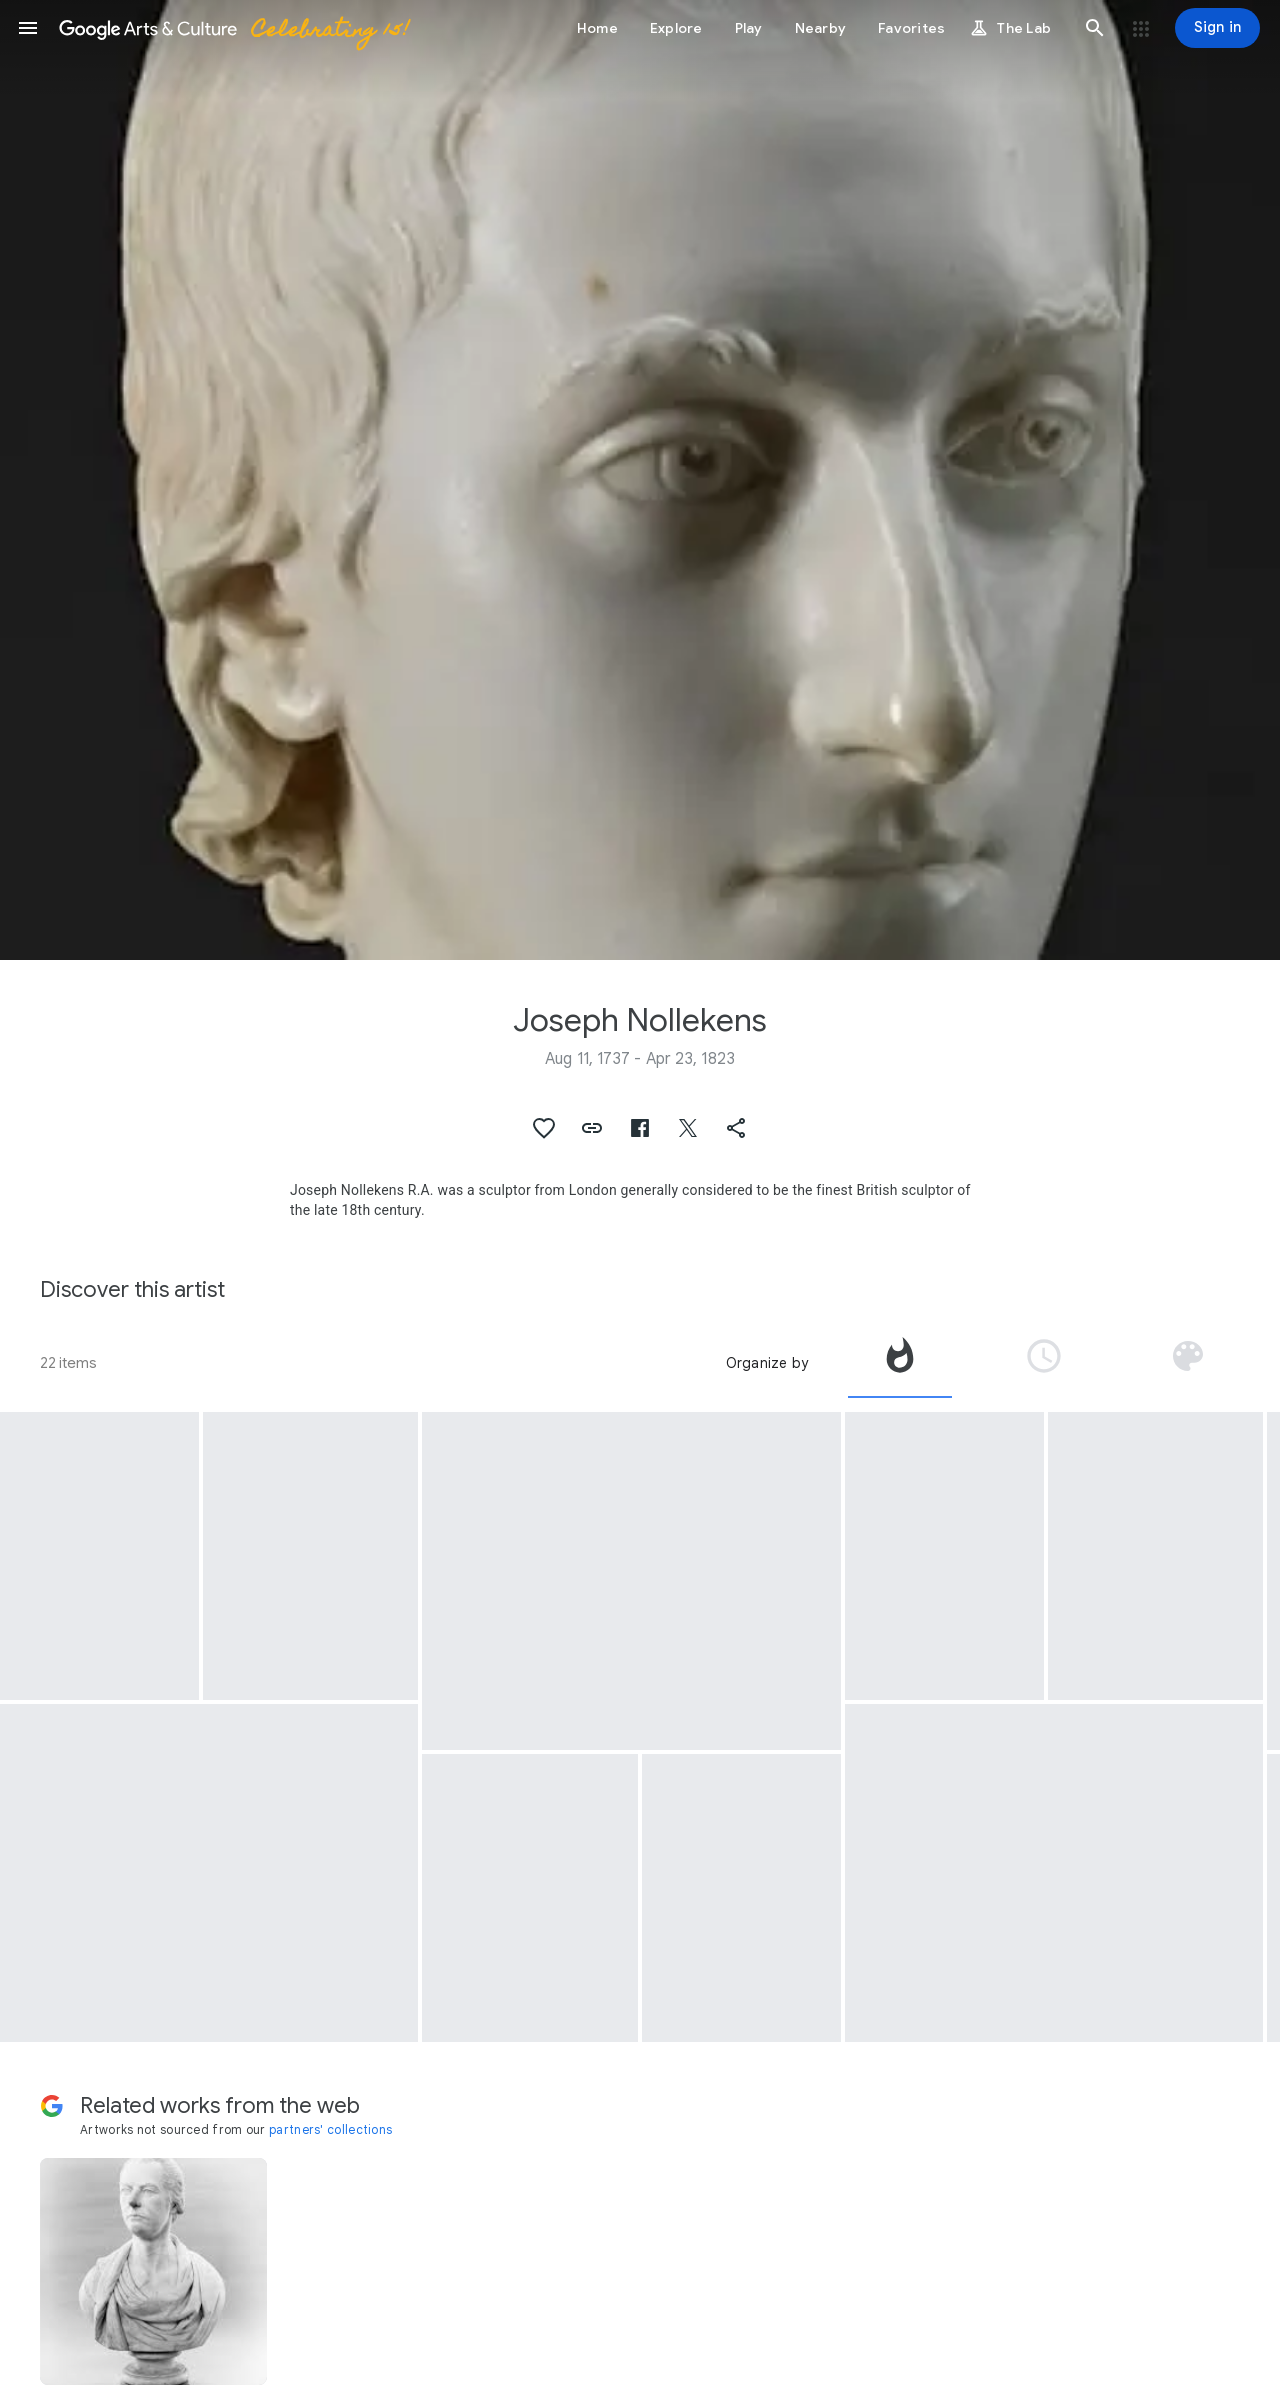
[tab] (900, 1363)
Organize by (767, 1363)
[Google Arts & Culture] (233, 28)
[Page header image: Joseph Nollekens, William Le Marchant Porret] (640, 480)
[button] (28, 28)
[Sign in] (1217, 28)
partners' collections (330, 2129)
